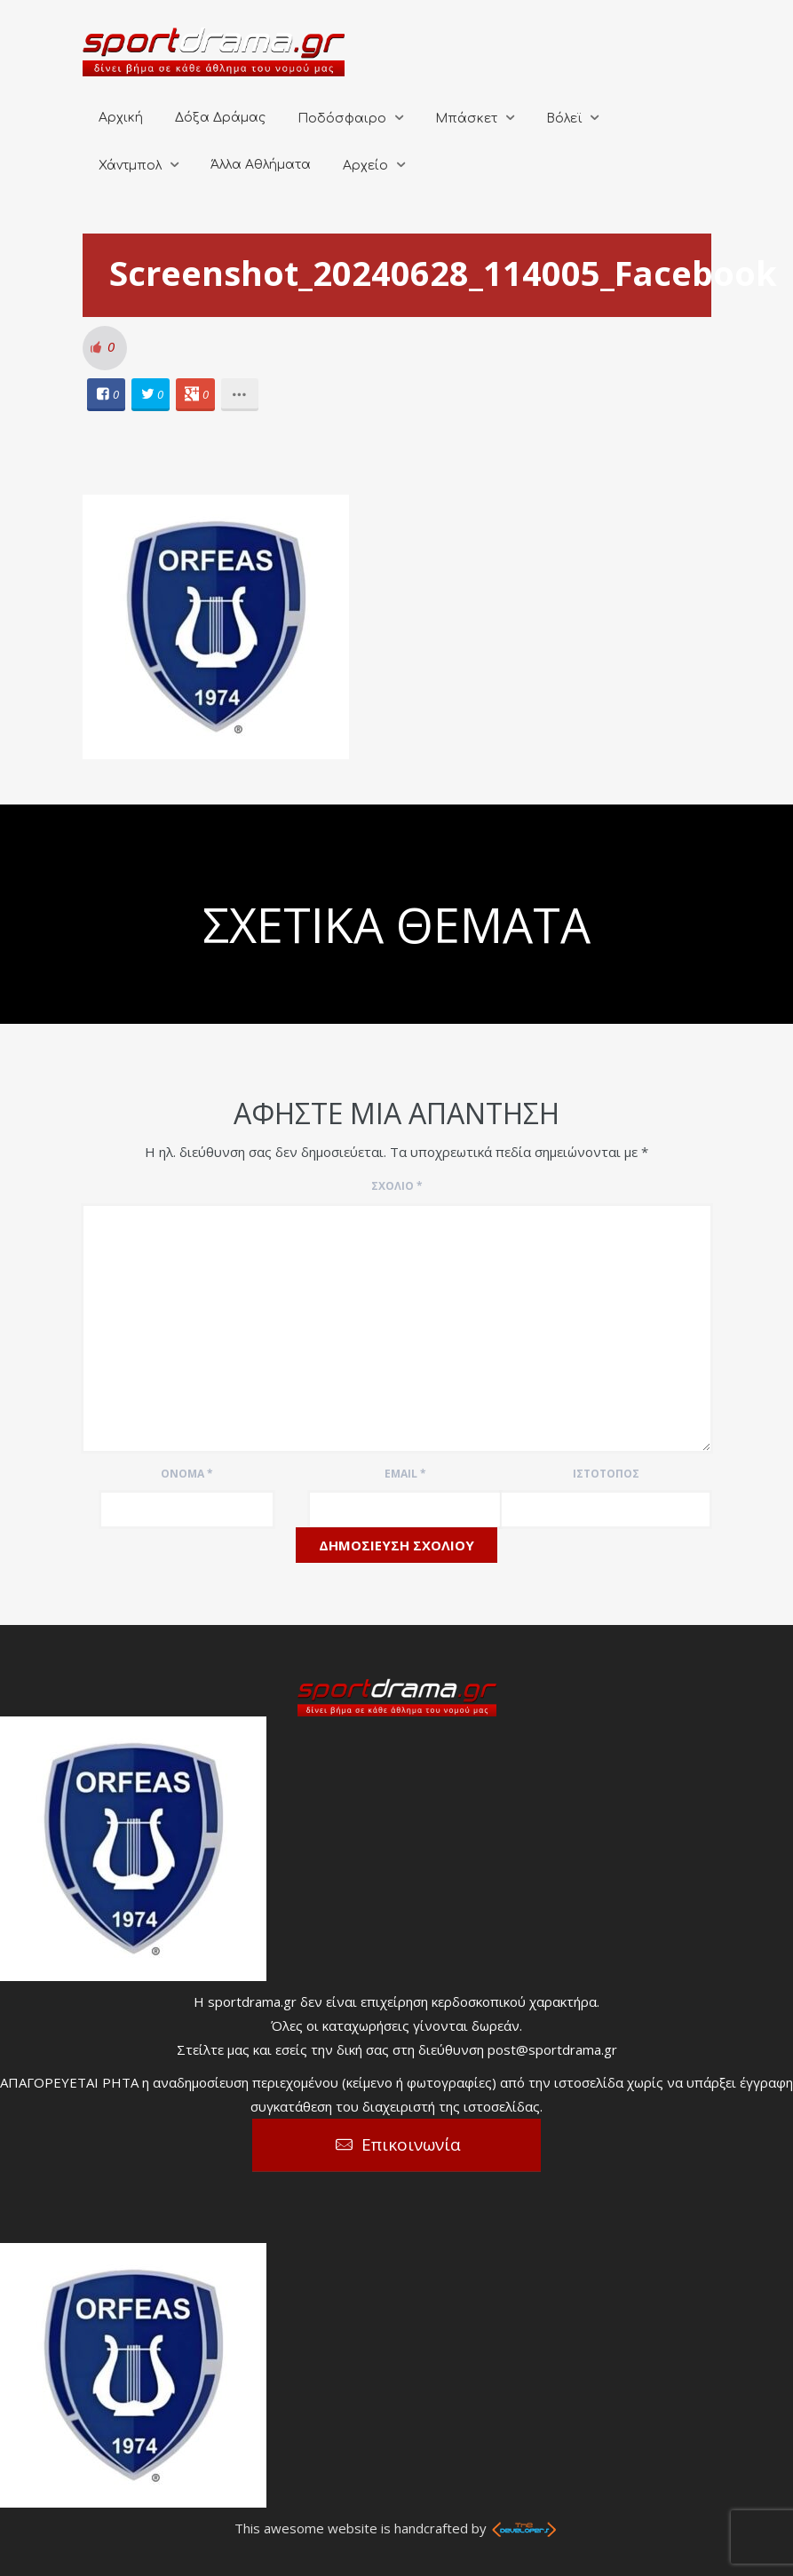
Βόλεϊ (564, 118)
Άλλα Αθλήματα (260, 164)
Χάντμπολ (130, 165)
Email (405, 1473)
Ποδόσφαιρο (341, 118)
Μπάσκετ (466, 118)
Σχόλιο (397, 1185)
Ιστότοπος (606, 1473)
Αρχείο (365, 165)
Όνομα (187, 1473)
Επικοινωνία (411, 2144)
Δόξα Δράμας (220, 117)
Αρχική (121, 117)
